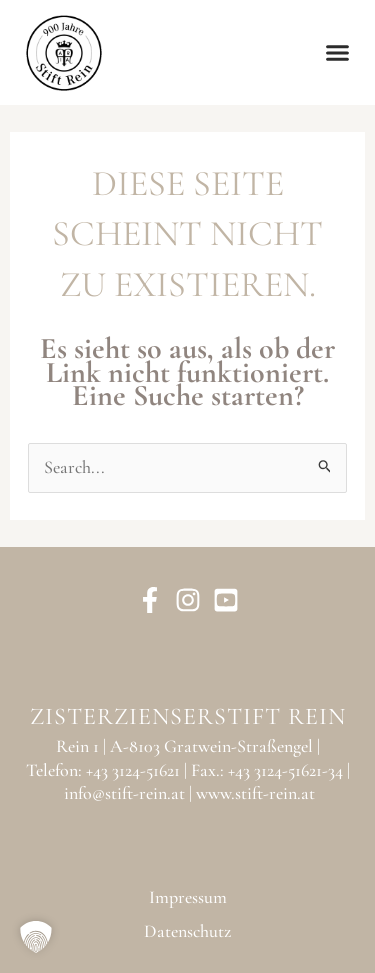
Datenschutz (187, 931)
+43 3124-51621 (133, 770)
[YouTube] (226, 600)
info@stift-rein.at (124, 793)
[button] (338, 53)
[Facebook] (150, 600)
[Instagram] (188, 600)
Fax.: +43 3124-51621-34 (267, 770)
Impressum (188, 897)
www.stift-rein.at (255, 793)
